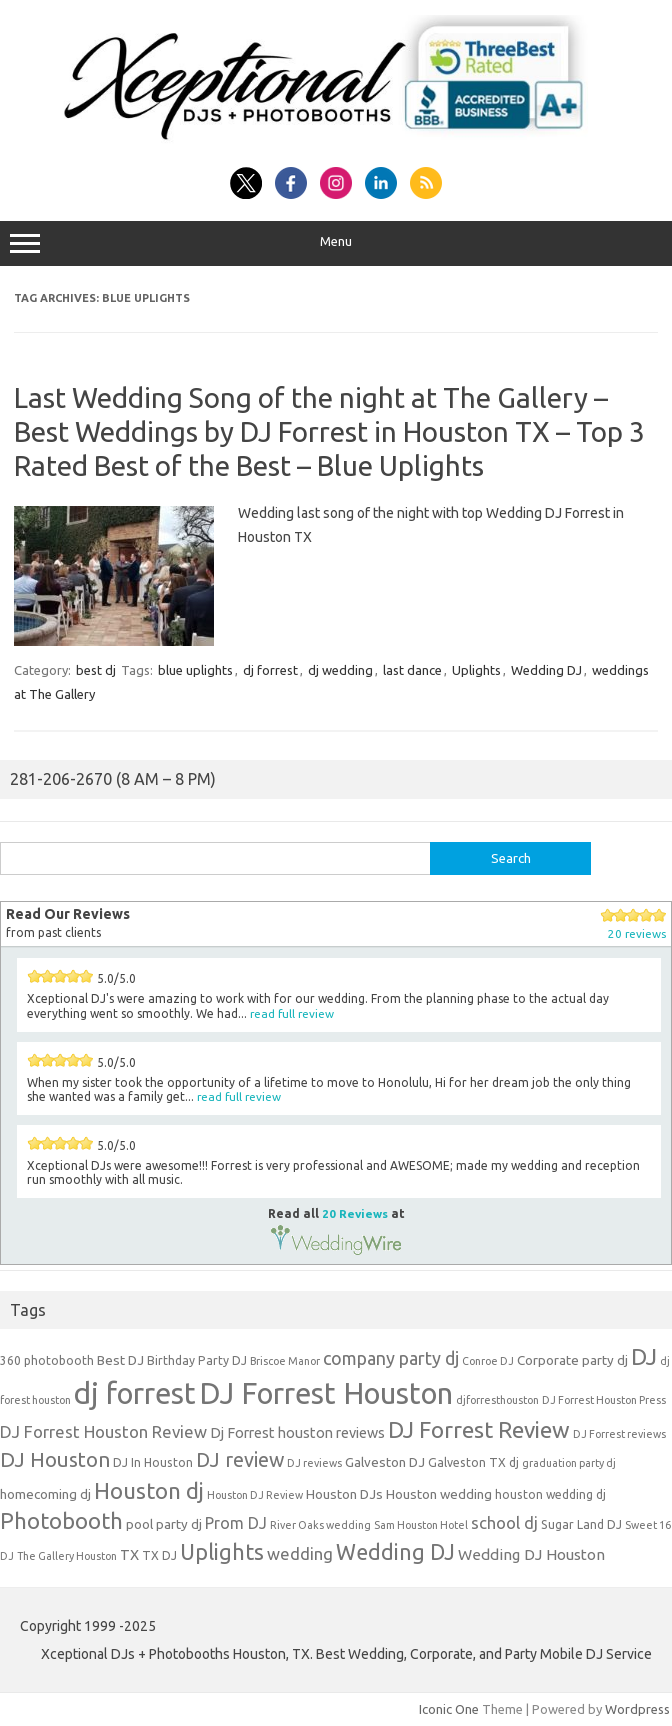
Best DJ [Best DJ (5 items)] (120, 1360)
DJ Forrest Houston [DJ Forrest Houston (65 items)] (326, 1393)
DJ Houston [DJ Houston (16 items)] (55, 1459)
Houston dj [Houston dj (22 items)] (149, 1490)
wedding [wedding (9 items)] (300, 1553)
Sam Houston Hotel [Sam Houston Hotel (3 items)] (421, 1525)
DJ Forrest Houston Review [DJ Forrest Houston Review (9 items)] (103, 1431)
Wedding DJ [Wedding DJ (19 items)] (395, 1552)
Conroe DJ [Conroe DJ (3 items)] (488, 1361)
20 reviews (637, 933)
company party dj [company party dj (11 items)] (391, 1358)
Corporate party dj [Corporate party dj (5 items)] (572, 1360)
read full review (292, 1013)
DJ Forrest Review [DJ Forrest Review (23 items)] (479, 1429)
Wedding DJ (546, 670)
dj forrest (270, 670)
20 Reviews (355, 1213)
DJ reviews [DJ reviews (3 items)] (314, 1463)
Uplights (476, 670)
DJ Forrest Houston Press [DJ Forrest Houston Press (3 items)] (604, 1400)
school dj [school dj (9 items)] (504, 1522)
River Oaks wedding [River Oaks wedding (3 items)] (320, 1525)
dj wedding (340, 670)
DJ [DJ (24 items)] (644, 1356)
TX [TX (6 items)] (129, 1554)
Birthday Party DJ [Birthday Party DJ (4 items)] (197, 1360)
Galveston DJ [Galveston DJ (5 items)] (385, 1462)
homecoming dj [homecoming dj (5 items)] (45, 1494)
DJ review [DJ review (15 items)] (240, 1460)
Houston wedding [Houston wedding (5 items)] (439, 1494)
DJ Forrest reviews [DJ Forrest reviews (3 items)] (619, 1434)
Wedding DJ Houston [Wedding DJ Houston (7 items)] (531, 1554)
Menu (336, 244)
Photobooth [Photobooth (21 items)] (61, 1521)
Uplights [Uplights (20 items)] (222, 1552)
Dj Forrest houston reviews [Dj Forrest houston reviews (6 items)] (297, 1432)
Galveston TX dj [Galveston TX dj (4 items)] (473, 1462)
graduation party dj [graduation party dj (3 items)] (569, 1463)
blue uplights (195, 670)
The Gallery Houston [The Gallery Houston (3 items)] (67, 1556)
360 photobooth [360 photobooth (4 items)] (47, 1360)
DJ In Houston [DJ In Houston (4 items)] (153, 1462)
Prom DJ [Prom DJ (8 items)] (236, 1523)
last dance (412, 670)
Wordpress (637, 1709)
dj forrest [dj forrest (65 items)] (135, 1393)
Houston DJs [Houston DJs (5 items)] (344, 1494)
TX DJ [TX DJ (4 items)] (159, 1555)
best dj (96, 670)
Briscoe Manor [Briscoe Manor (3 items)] (285, 1361)
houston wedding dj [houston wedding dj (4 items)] (550, 1494)
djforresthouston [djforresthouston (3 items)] (497, 1400)
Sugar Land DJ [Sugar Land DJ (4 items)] (581, 1524)
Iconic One (449, 1709)
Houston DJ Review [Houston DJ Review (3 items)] (255, 1495)
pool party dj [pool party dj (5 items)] (164, 1524)
